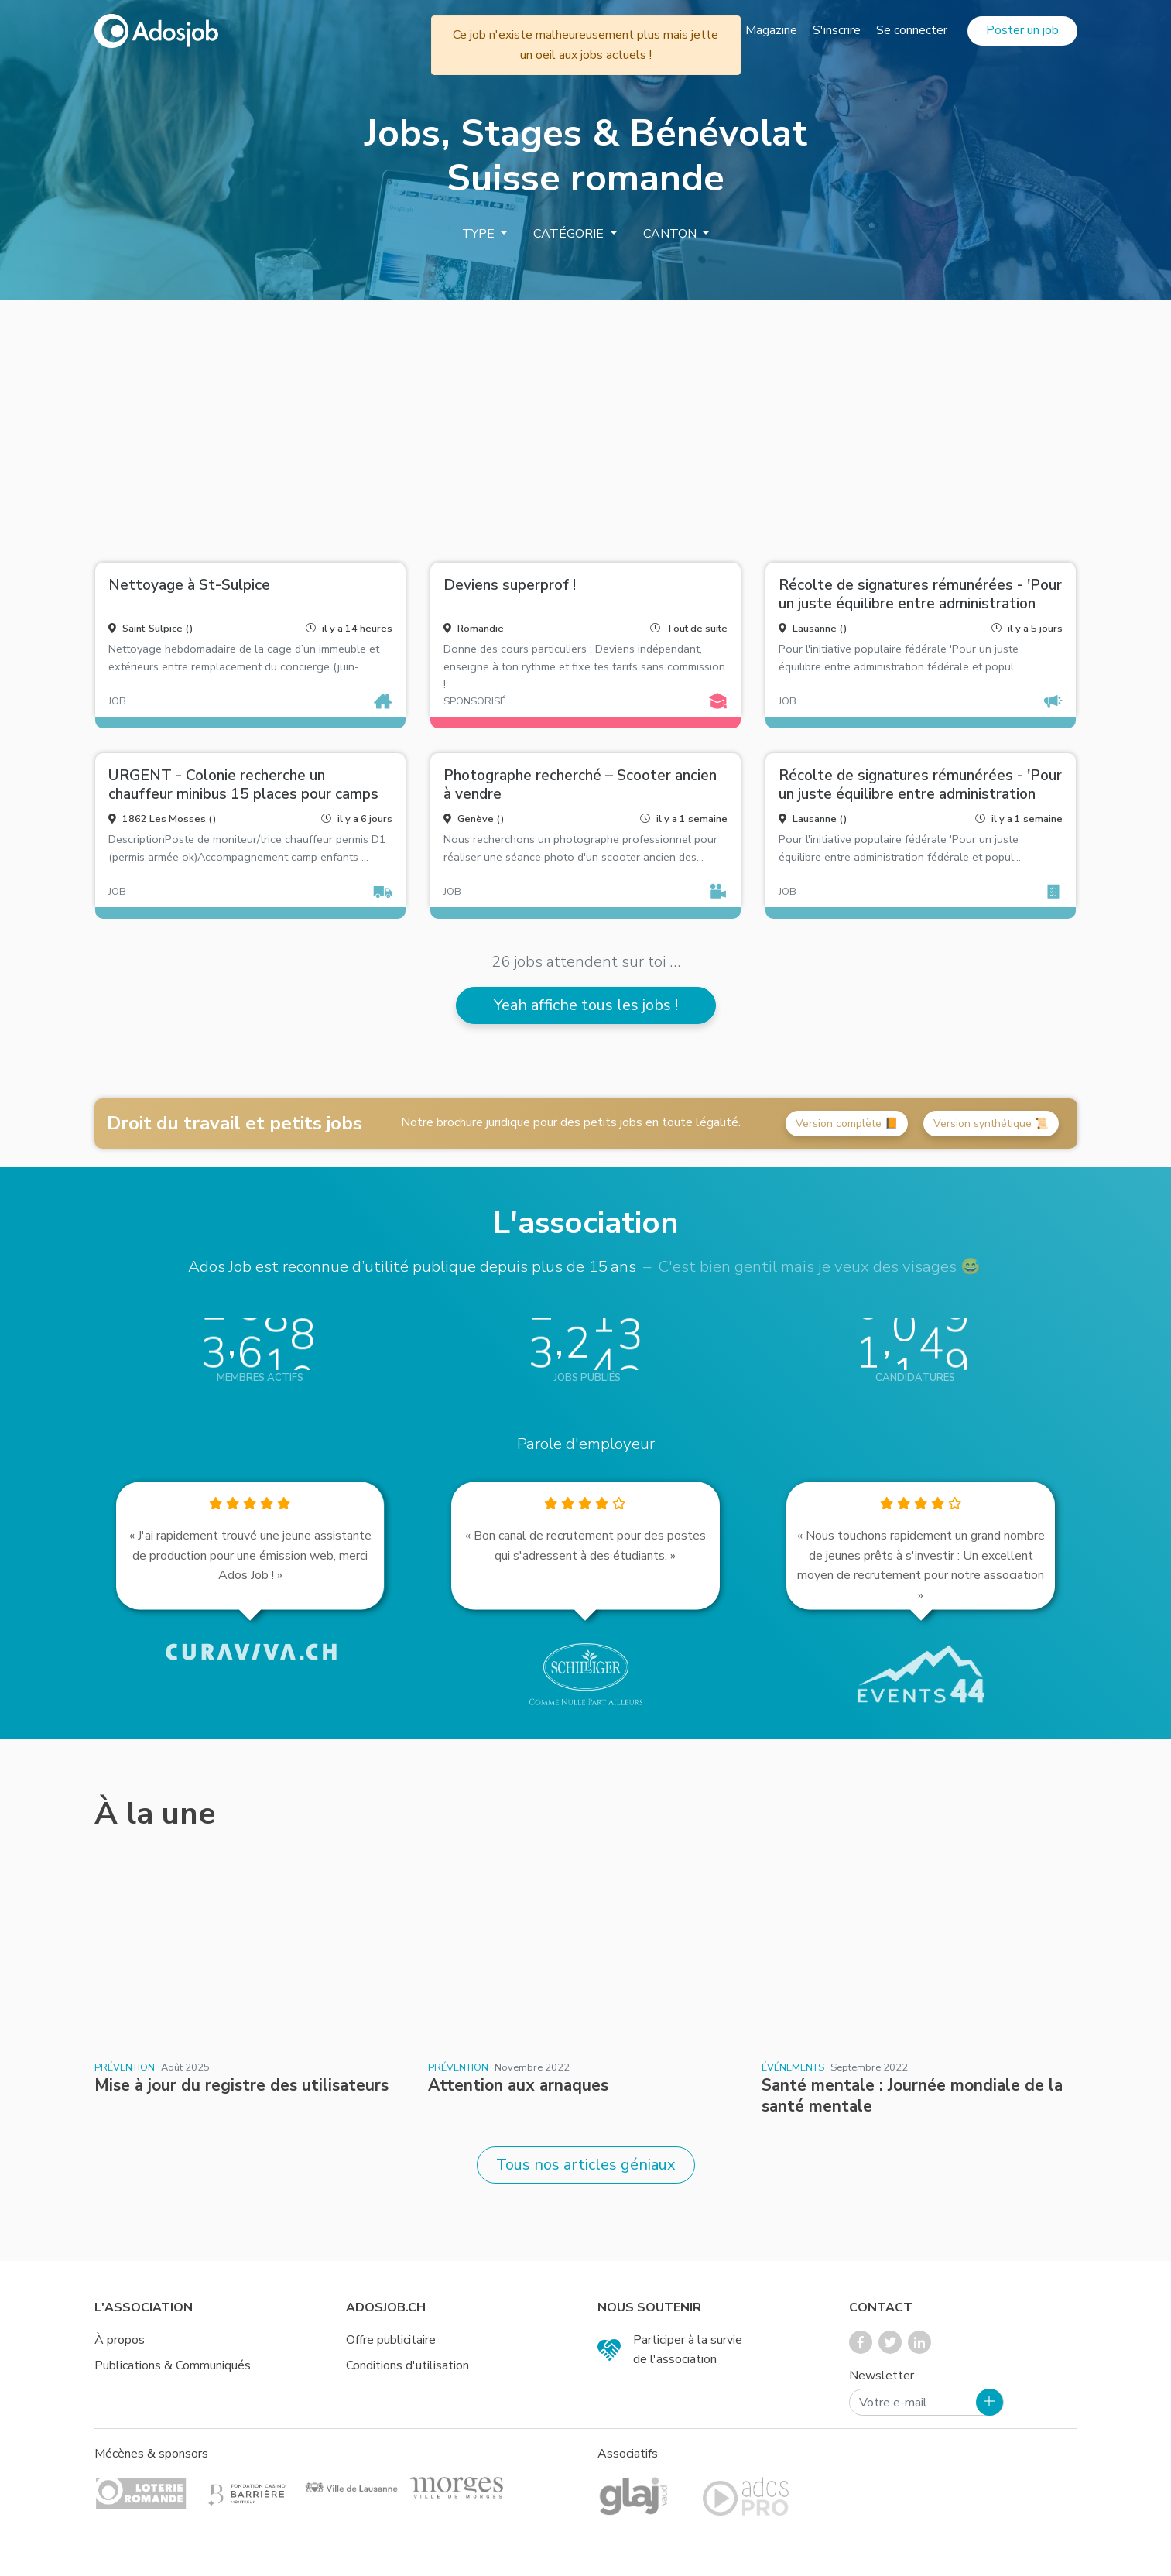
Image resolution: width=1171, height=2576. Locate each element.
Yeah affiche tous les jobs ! (586, 1005)
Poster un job (1022, 30)
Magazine (771, 30)
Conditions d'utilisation (407, 2365)
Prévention (124, 2067)
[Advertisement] (586, 425)
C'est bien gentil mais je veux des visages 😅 (819, 1266)
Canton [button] (671, 233)
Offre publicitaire (391, 2339)
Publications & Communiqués (172, 2365)
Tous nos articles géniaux (586, 2164)
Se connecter (911, 30)
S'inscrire (837, 30)
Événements (793, 2067)
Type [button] (480, 233)
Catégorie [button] (570, 233)
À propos (119, 2339)
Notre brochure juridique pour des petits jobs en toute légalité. (571, 1122)
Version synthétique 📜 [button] (990, 1123)
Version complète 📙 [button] (847, 1123)
